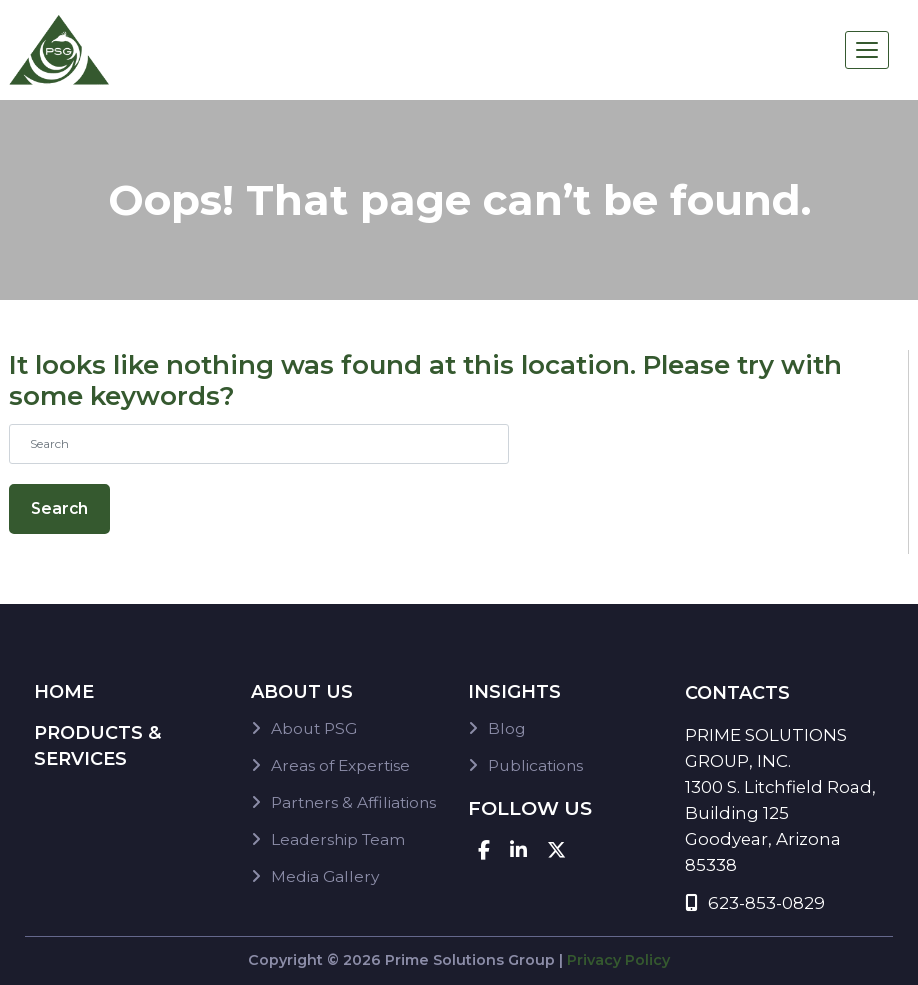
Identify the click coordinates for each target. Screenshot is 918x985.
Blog (507, 728)
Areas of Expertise (340, 765)
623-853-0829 (755, 903)
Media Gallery (325, 876)
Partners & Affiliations (353, 802)
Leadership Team (338, 839)
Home (64, 692)
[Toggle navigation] (867, 50)
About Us (302, 692)
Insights (514, 692)
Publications (535, 765)
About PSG (314, 728)
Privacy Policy (618, 960)
